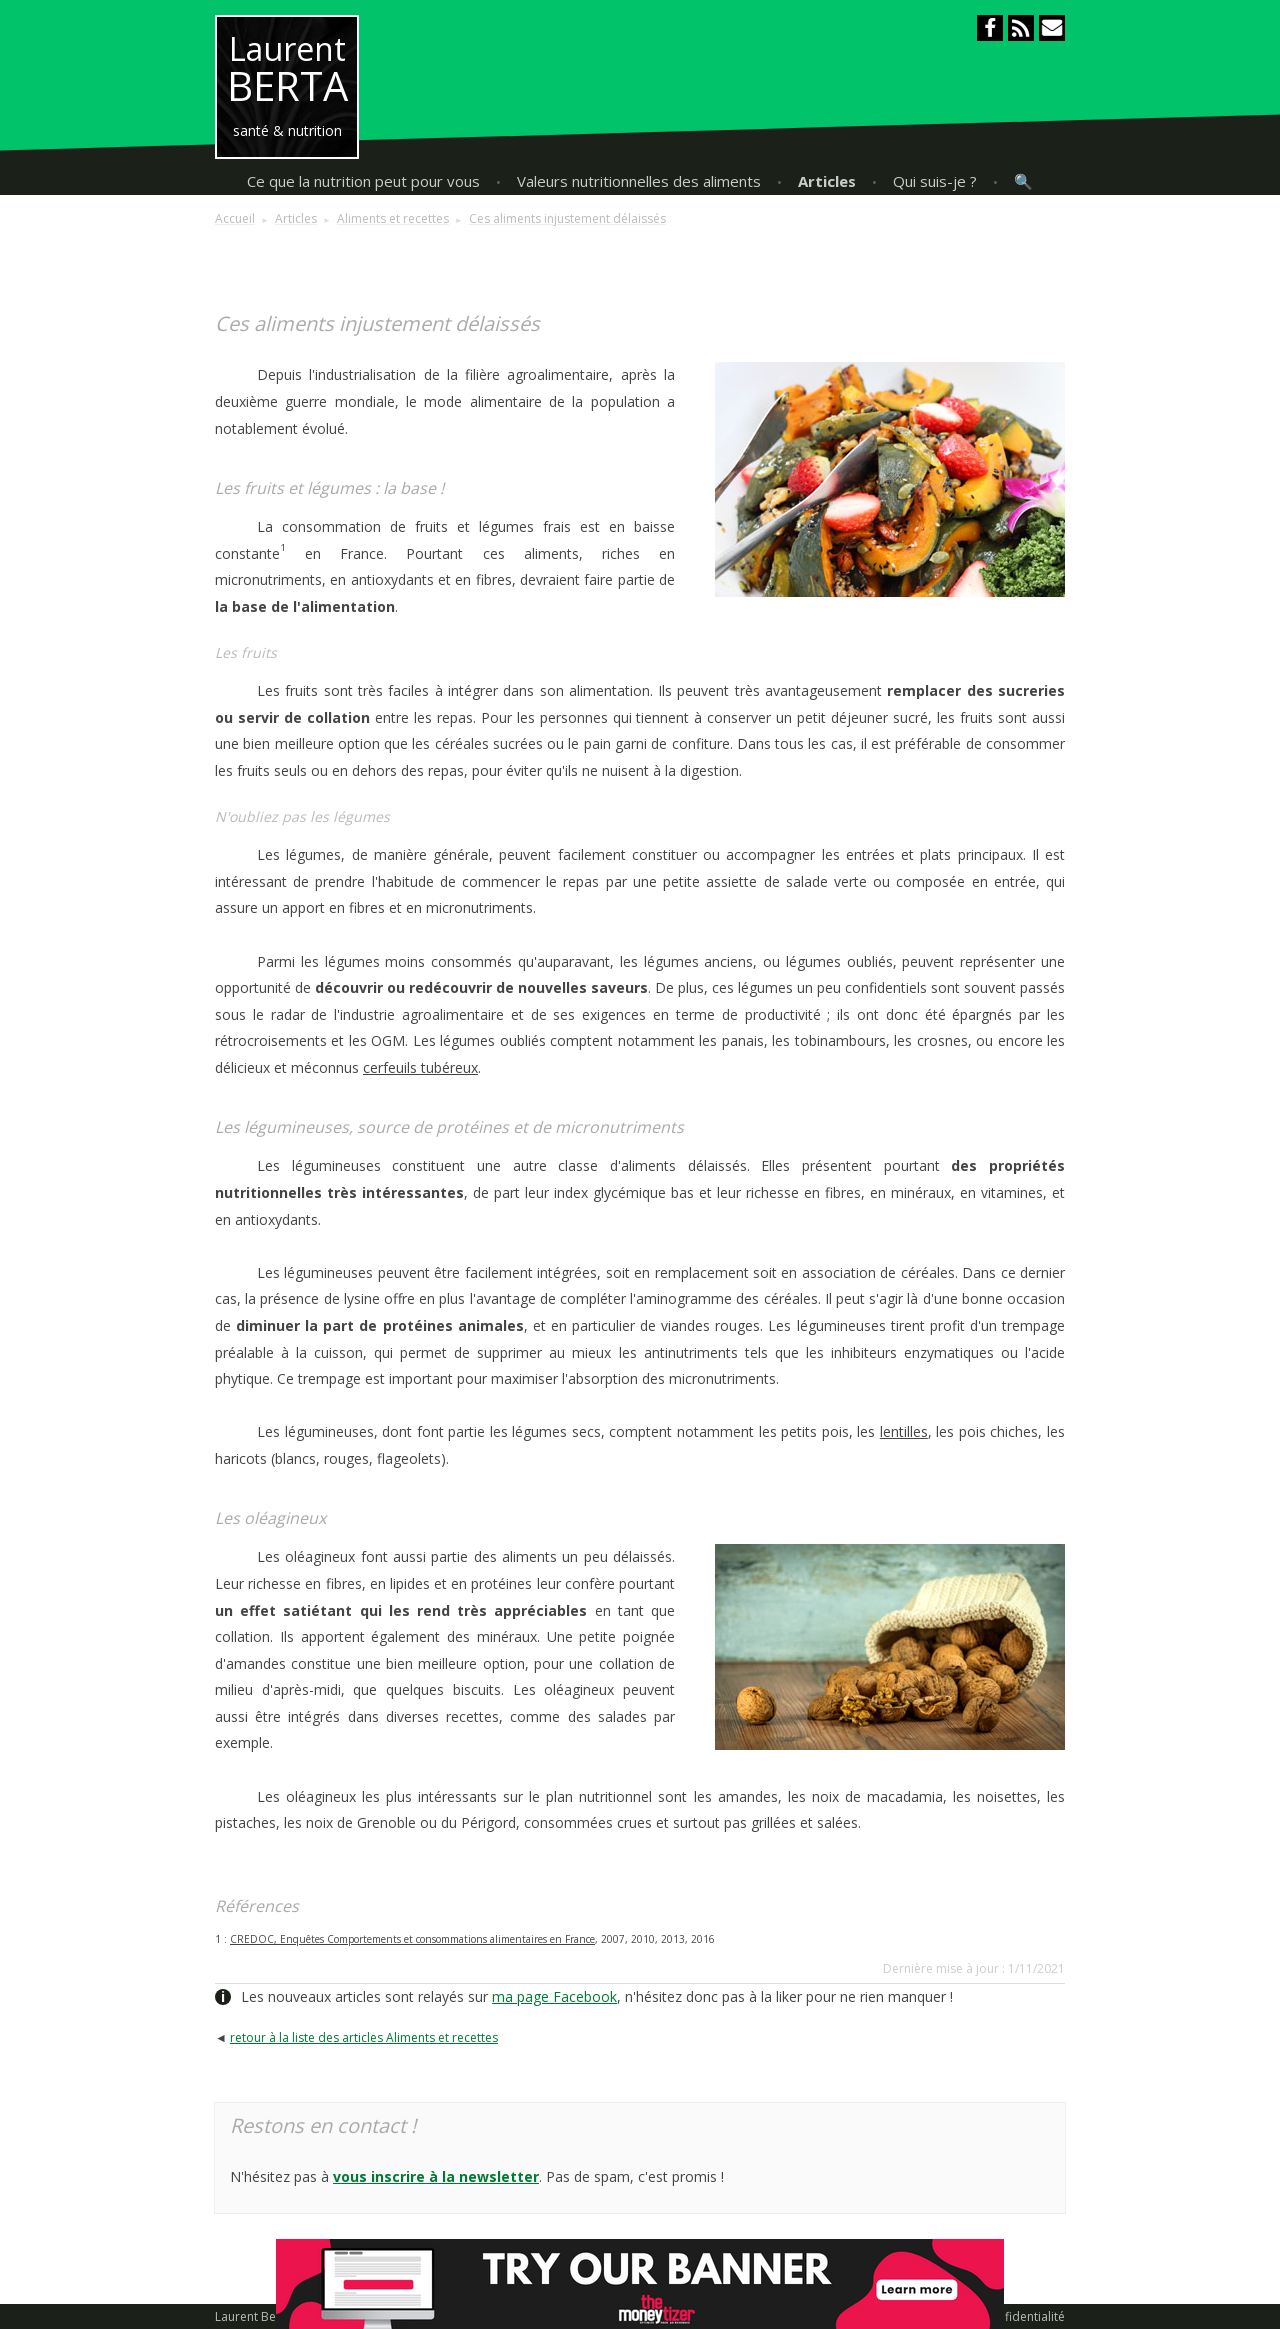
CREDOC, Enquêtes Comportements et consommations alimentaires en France (412, 1939)
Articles (827, 181)
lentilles (904, 1431)
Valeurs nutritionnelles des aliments (639, 181)
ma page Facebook (554, 1996)
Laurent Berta (253, 2316)
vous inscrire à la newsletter (436, 2176)
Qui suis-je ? (935, 181)
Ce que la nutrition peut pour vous (363, 181)
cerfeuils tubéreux (420, 1067)
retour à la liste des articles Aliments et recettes (364, 2037)
